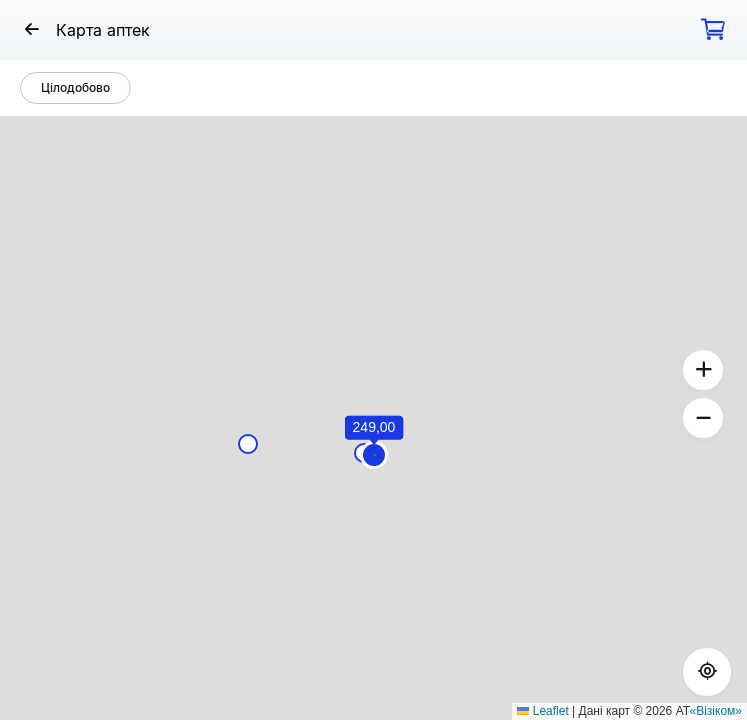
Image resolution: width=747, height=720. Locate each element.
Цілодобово (75, 87)
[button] (375, 455)
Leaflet (542, 711)
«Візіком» (716, 711)
